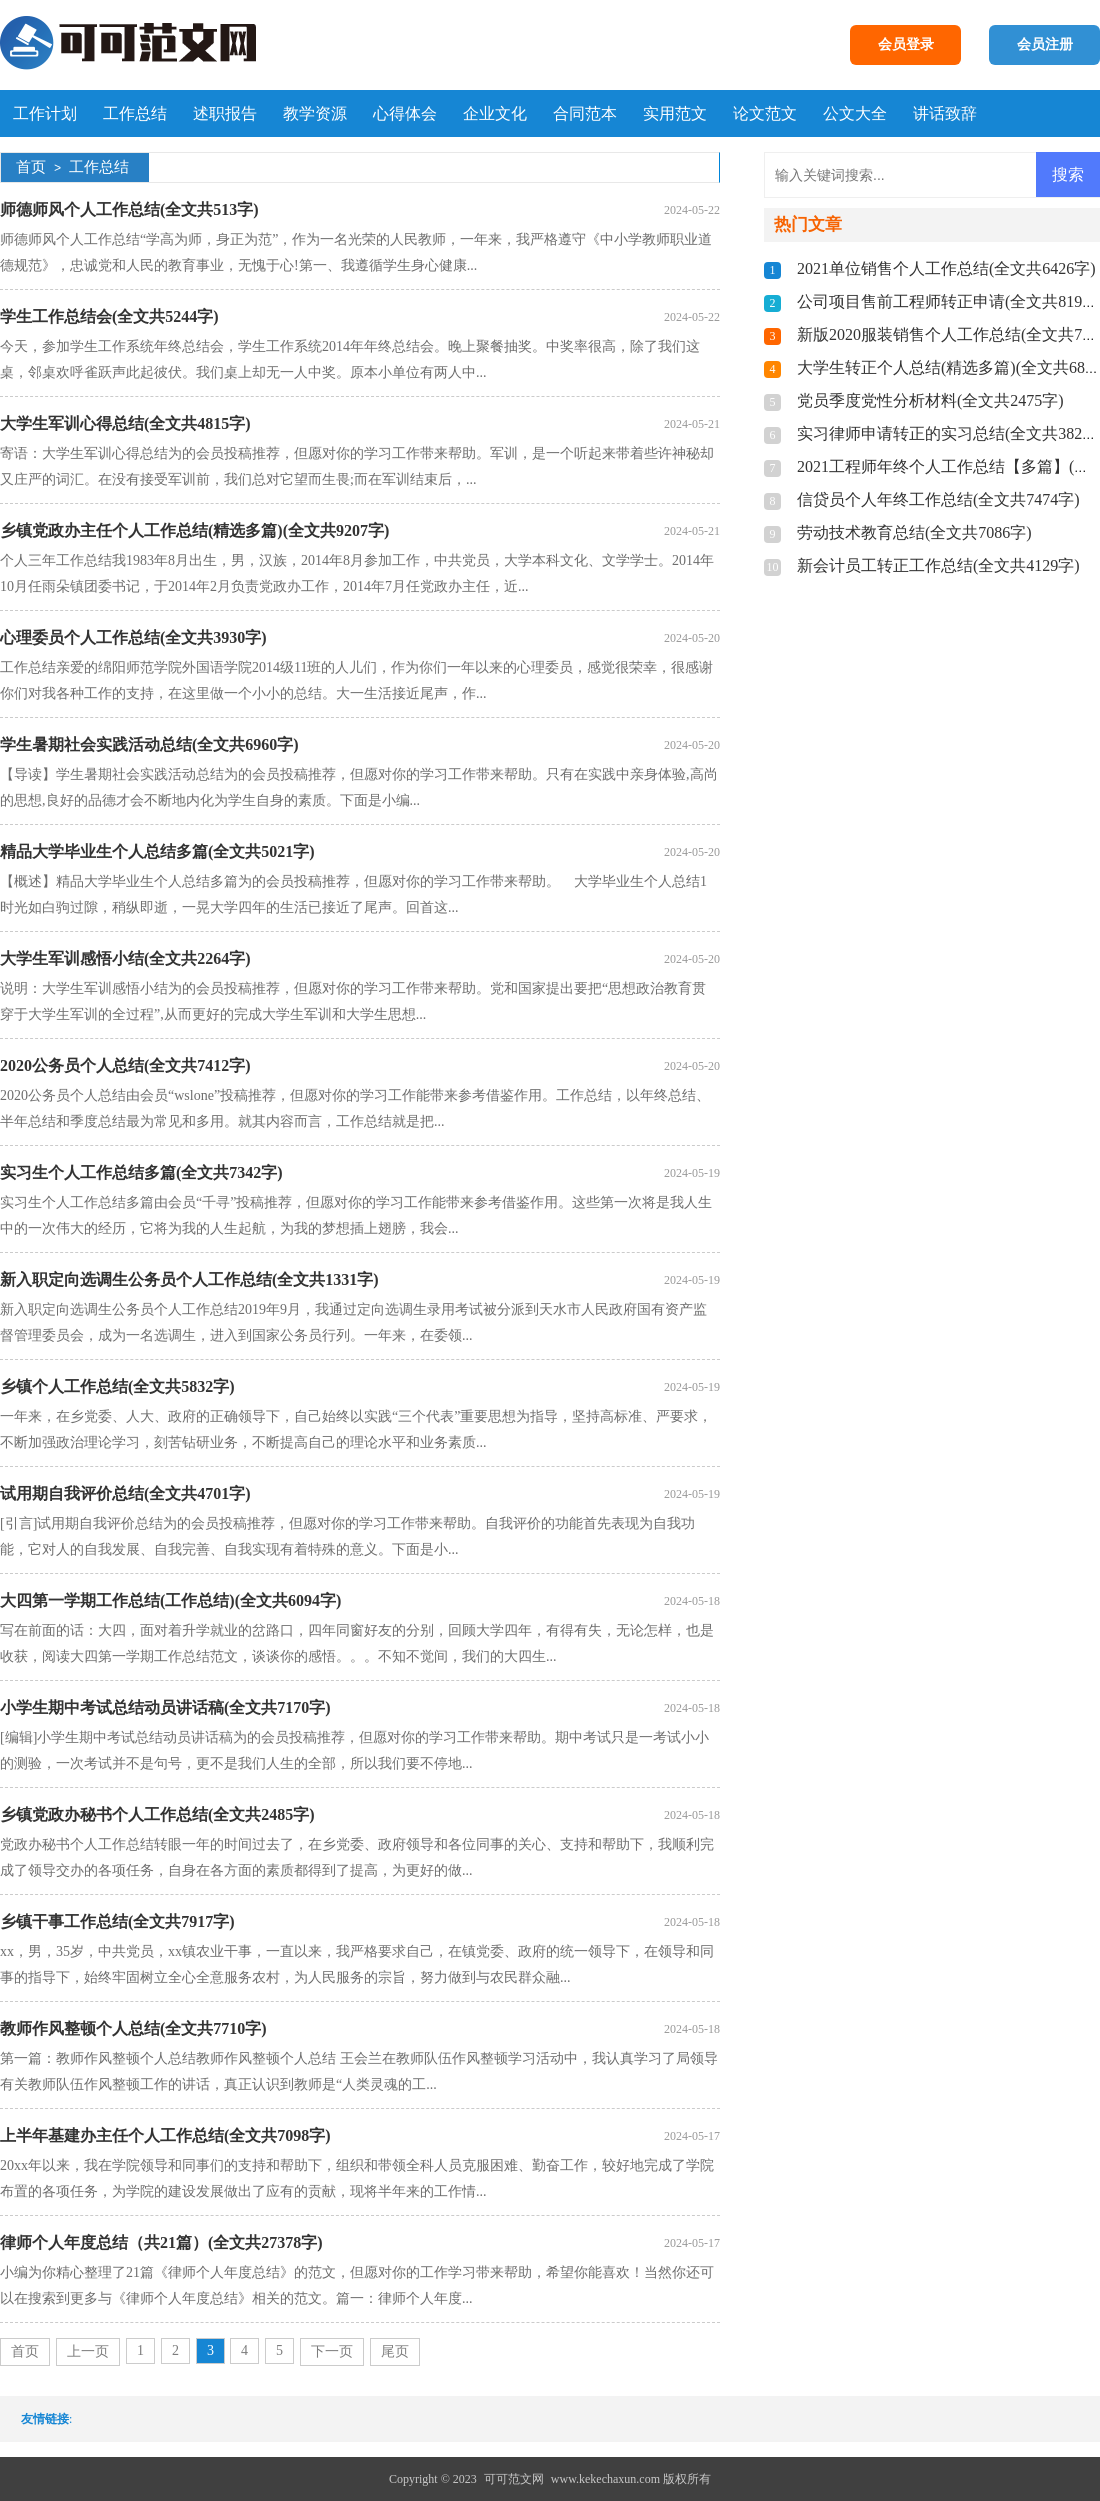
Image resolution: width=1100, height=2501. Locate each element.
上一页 (88, 2351)
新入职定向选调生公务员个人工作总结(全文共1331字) (189, 1279)
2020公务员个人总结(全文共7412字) (125, 1065)
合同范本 (585, 113)
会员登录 (906, 44)
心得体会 (405, 113)
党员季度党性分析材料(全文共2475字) (930, 400)
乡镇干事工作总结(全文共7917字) (117, 1921)
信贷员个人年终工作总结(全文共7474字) (938, 499)
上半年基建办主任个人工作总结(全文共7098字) (165, 2135)
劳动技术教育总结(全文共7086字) (914, 532)
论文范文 (765, 113)
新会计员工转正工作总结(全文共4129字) (938, 565)
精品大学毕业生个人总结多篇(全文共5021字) (157, 851)
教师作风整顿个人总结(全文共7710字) (133, 2028)
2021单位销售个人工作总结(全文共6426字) (946, 268)
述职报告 (225, 113)
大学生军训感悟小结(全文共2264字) (125, 958)
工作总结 (135, 113)
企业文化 (495, 113)
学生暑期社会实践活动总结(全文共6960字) (149, 744)
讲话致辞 (945, 113)
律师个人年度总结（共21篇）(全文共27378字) (161, 2242)
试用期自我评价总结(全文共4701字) (125, 1493)
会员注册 (1045, 44)
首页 (31, 167)
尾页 (395, 2351)
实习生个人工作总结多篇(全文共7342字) (141, 1172)
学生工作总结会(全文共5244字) (109, 316)
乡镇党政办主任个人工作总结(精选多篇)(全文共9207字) (194, 530)
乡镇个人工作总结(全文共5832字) (117, 1386)
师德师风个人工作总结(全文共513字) (129, 209)
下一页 (332, 2351)
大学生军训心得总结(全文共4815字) (125, 423)
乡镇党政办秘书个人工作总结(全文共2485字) (157, 1814)
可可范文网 (514, 2479)
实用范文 (675, 113)
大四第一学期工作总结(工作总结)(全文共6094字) (170, 1600)
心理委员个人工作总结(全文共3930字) (133, 637)
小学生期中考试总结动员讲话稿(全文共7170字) (165, 1707)
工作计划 (45, 113)
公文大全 (855, 113)
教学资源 (315, 113)
